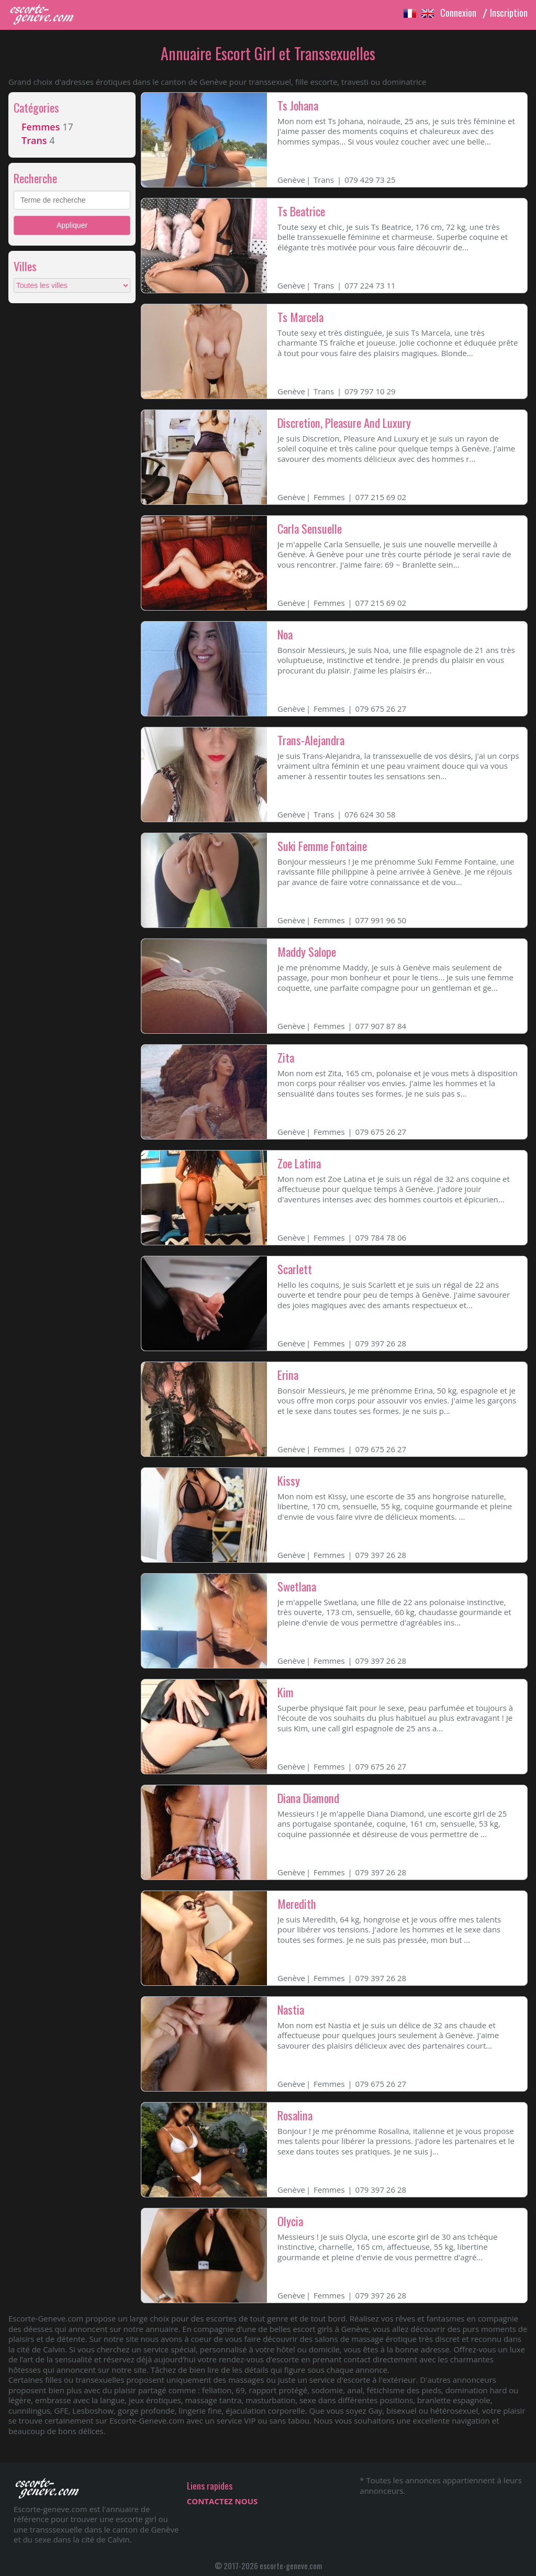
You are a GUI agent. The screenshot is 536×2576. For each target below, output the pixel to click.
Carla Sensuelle (309, 528)
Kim (285, 1692)
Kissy (288, 1480)
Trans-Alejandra (310, 740)
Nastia (290, 2009)
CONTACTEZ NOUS (222, 2501)
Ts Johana (297, 105)
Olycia (290, 2221)
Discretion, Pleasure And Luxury (344, 423)
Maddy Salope (306, 951)
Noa (285, 634)
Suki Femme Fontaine (322, 846)
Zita (285, 1057)
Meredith (296, 1903)
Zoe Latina (299, 1163)
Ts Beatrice (301, 211)
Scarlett (294, 1269)
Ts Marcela (300, 317)
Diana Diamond (308, 1798)
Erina (287, 1375)
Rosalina (294, 2115)
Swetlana (296, 1586)
